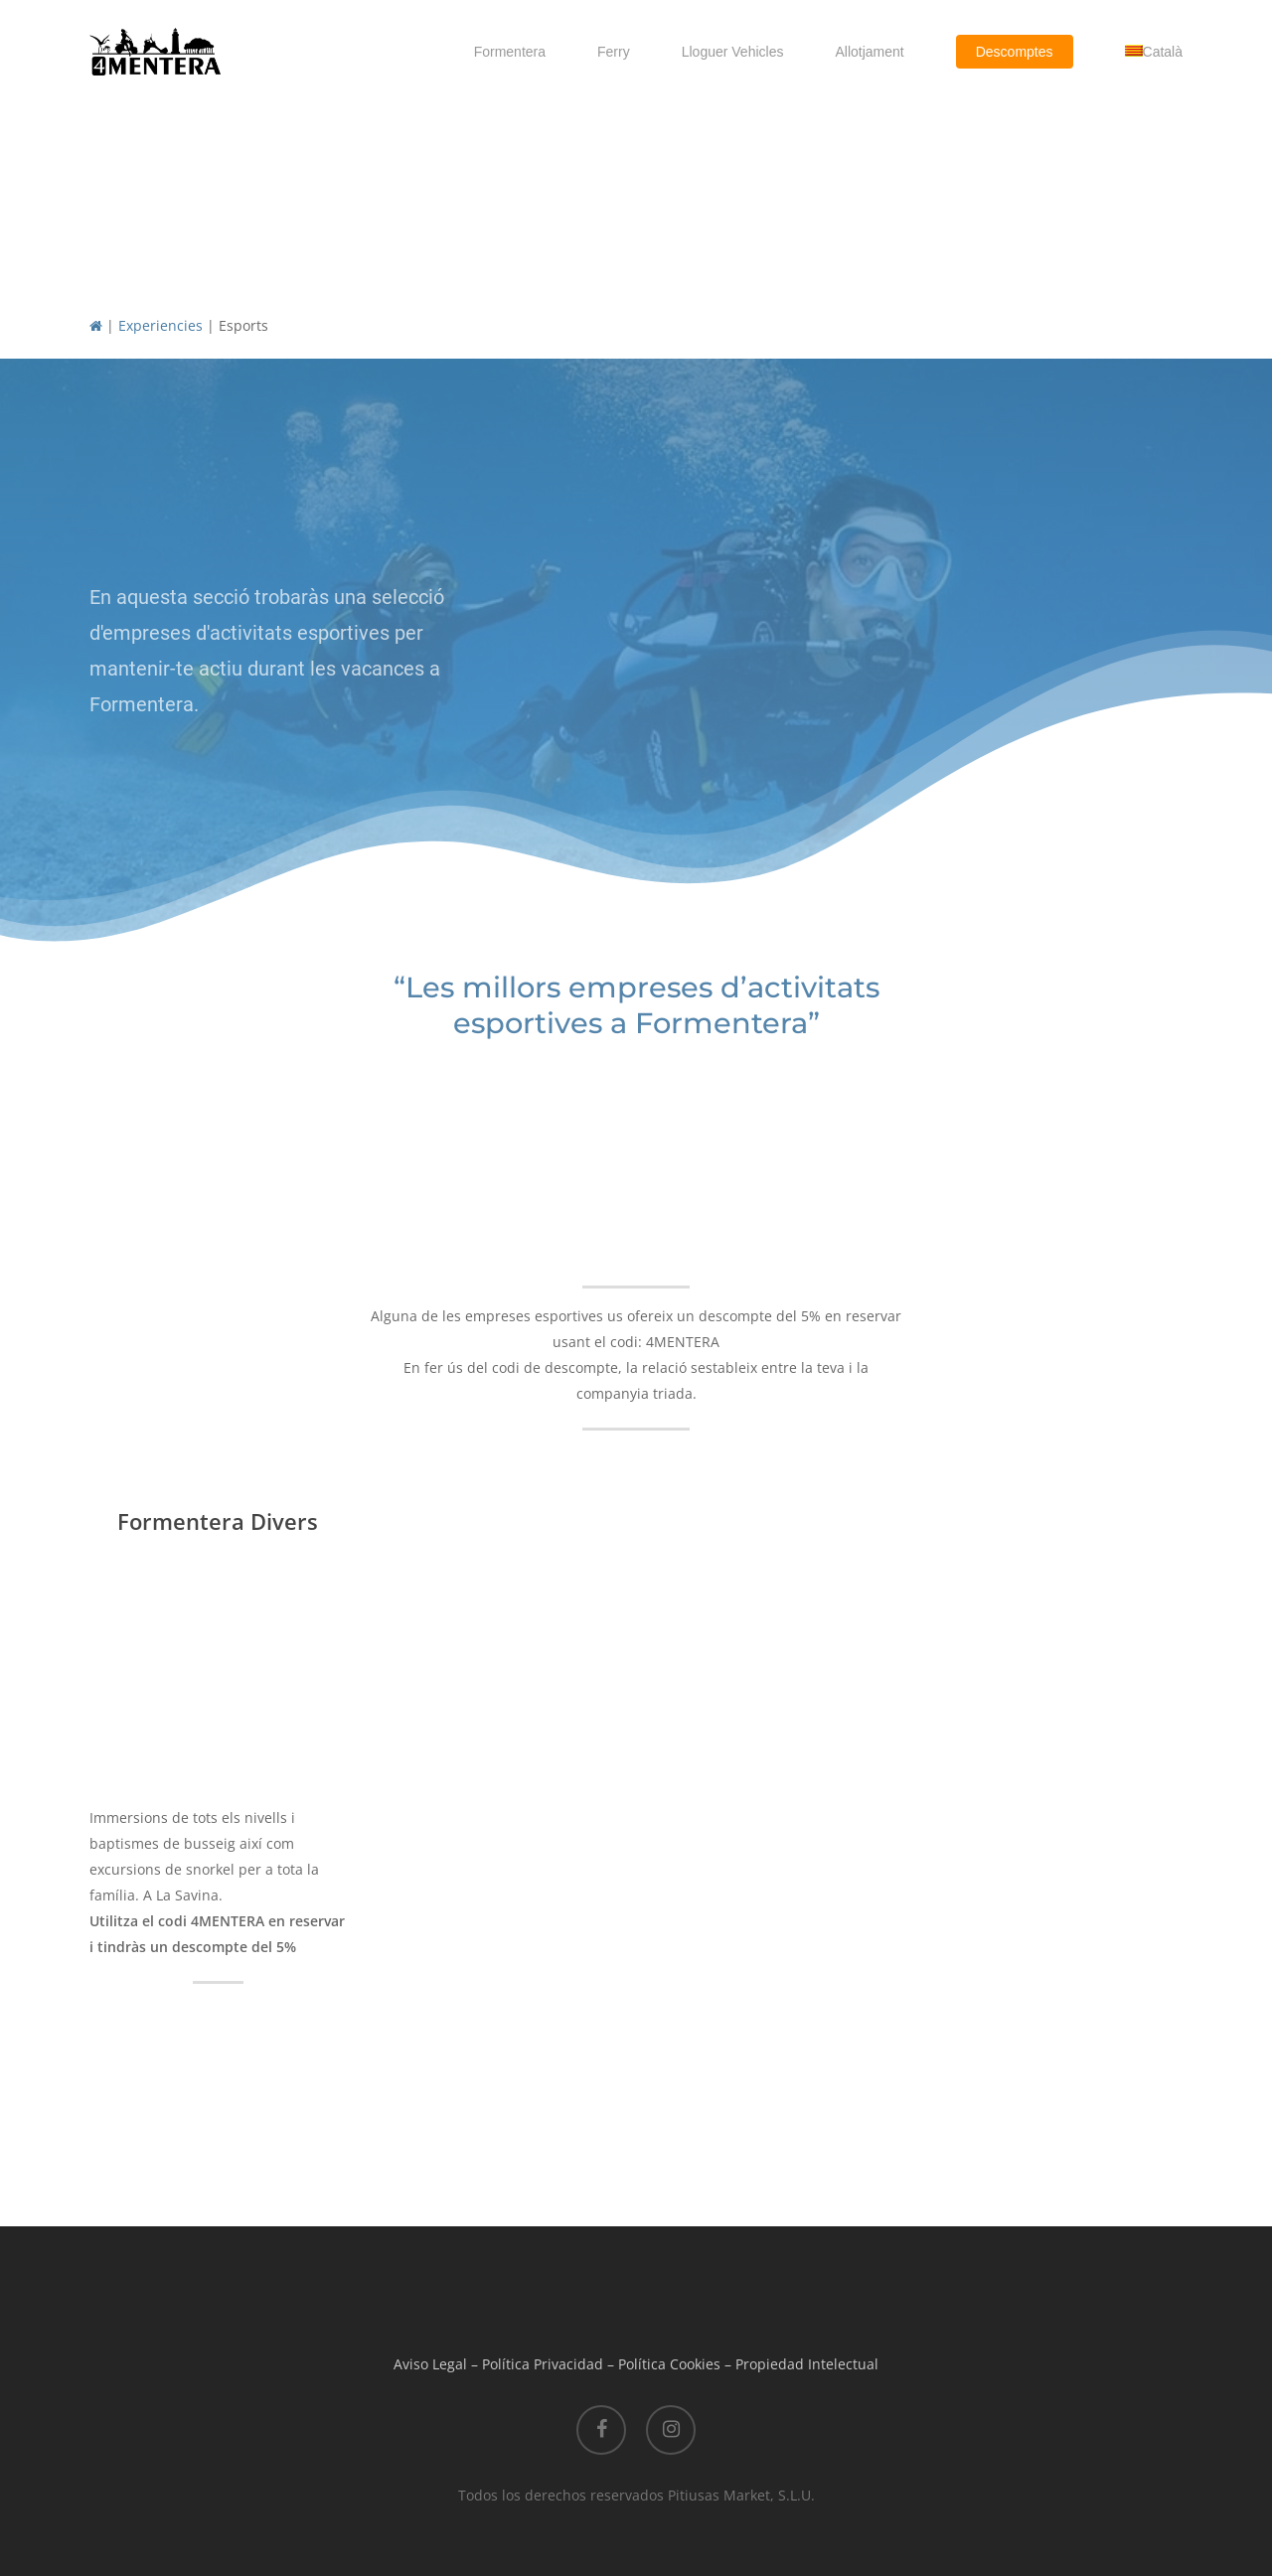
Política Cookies (669, 2363)
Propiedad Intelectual (806, 2363)
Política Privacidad (542, 2363)
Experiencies (160, 325)
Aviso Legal (430, 2363)
